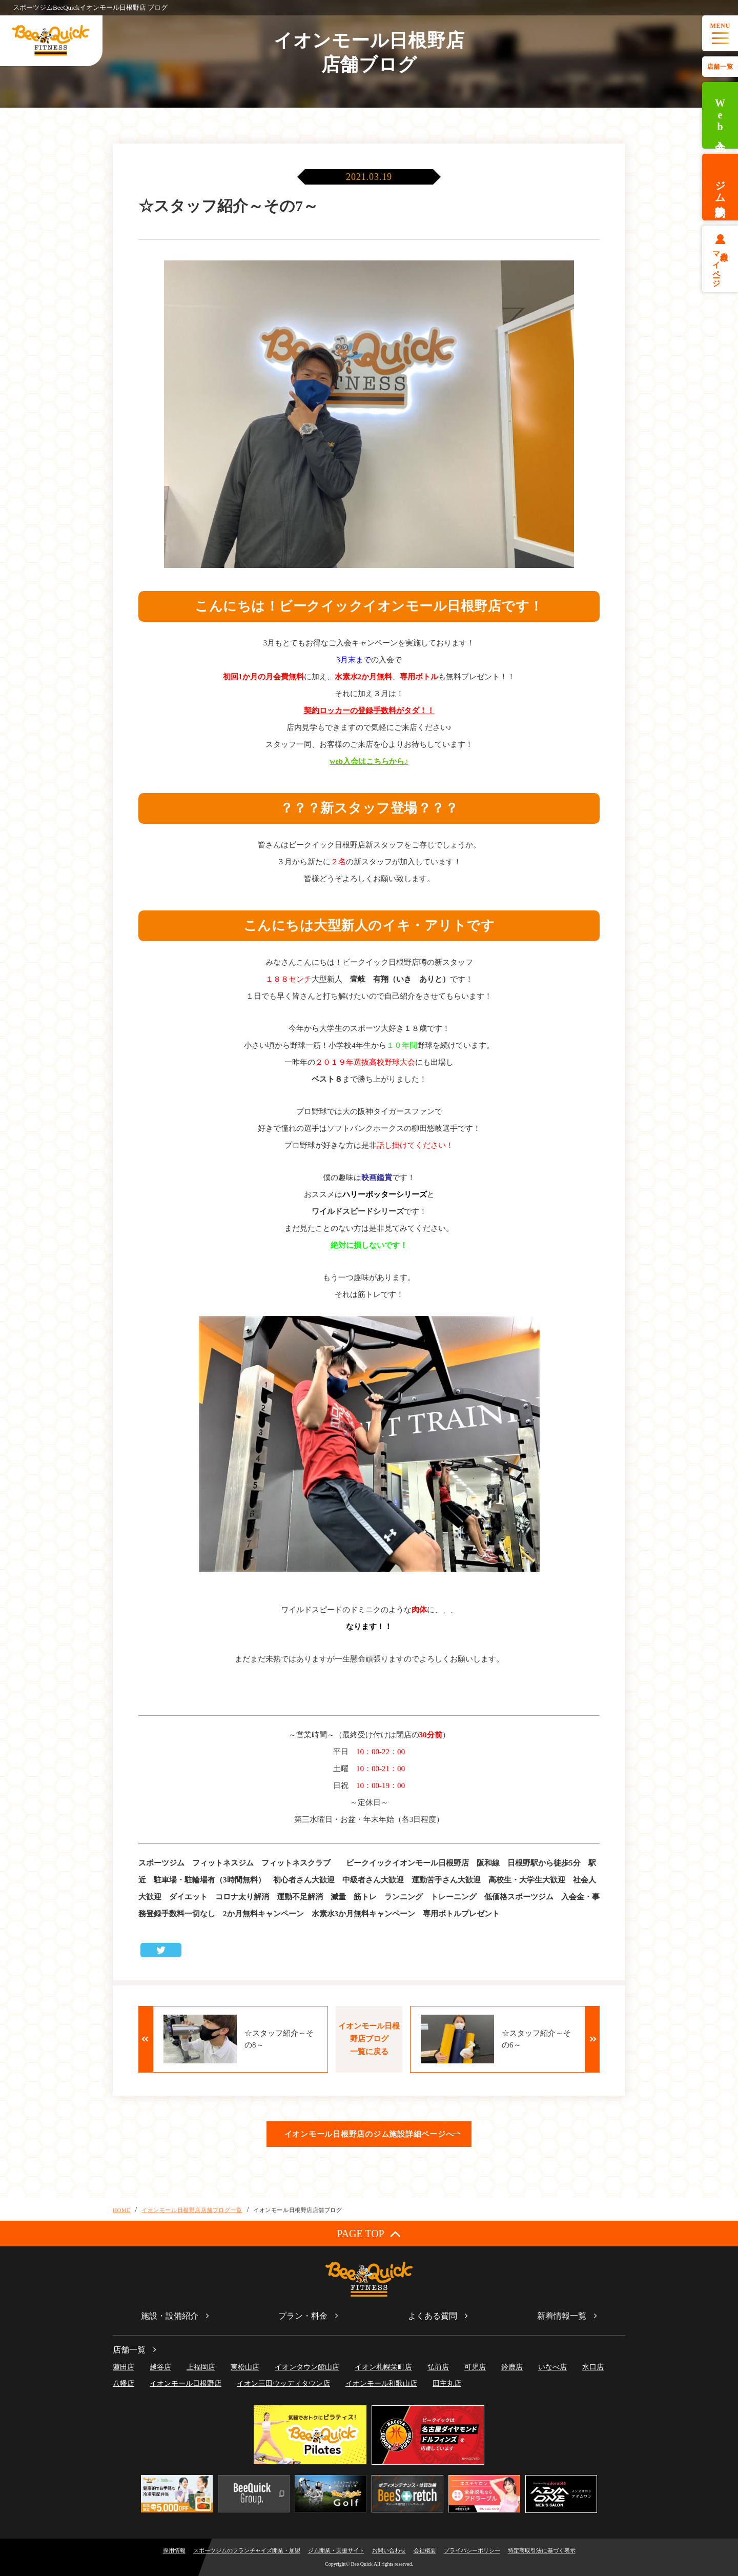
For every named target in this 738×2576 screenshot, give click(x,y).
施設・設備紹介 (169, 2315)
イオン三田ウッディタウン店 (283, 2383)
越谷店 (160, 2367)
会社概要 (425, 2550)
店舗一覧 (720, 66)
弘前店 (438, 2367)
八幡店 (123, 2383)
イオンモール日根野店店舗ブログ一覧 (191, 2210)
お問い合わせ (389, 2550)
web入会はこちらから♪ (369, 761)
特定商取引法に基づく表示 (542, 2550)
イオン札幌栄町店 (383, 2367)
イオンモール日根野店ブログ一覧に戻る (369, 2039)
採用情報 (174, 2550)
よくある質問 (432, 2315)
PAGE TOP (369, 2233)
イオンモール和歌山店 (381, 2383)
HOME (122, 2210)
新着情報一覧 (561, 2315)
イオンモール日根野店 (185, 2383)
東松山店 (245, 2367)
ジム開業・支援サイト (336, 2550)
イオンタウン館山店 (307, 2367)
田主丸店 (447, 2383)
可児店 (475, 2367)
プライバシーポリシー (472, 2550)
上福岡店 (201, 2367)
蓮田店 (123, 2367)
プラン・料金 (302, 2315)
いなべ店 (552, 2367)
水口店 (593, 2367)
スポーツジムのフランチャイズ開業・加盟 (246, 2550)
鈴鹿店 (512, 2367)
